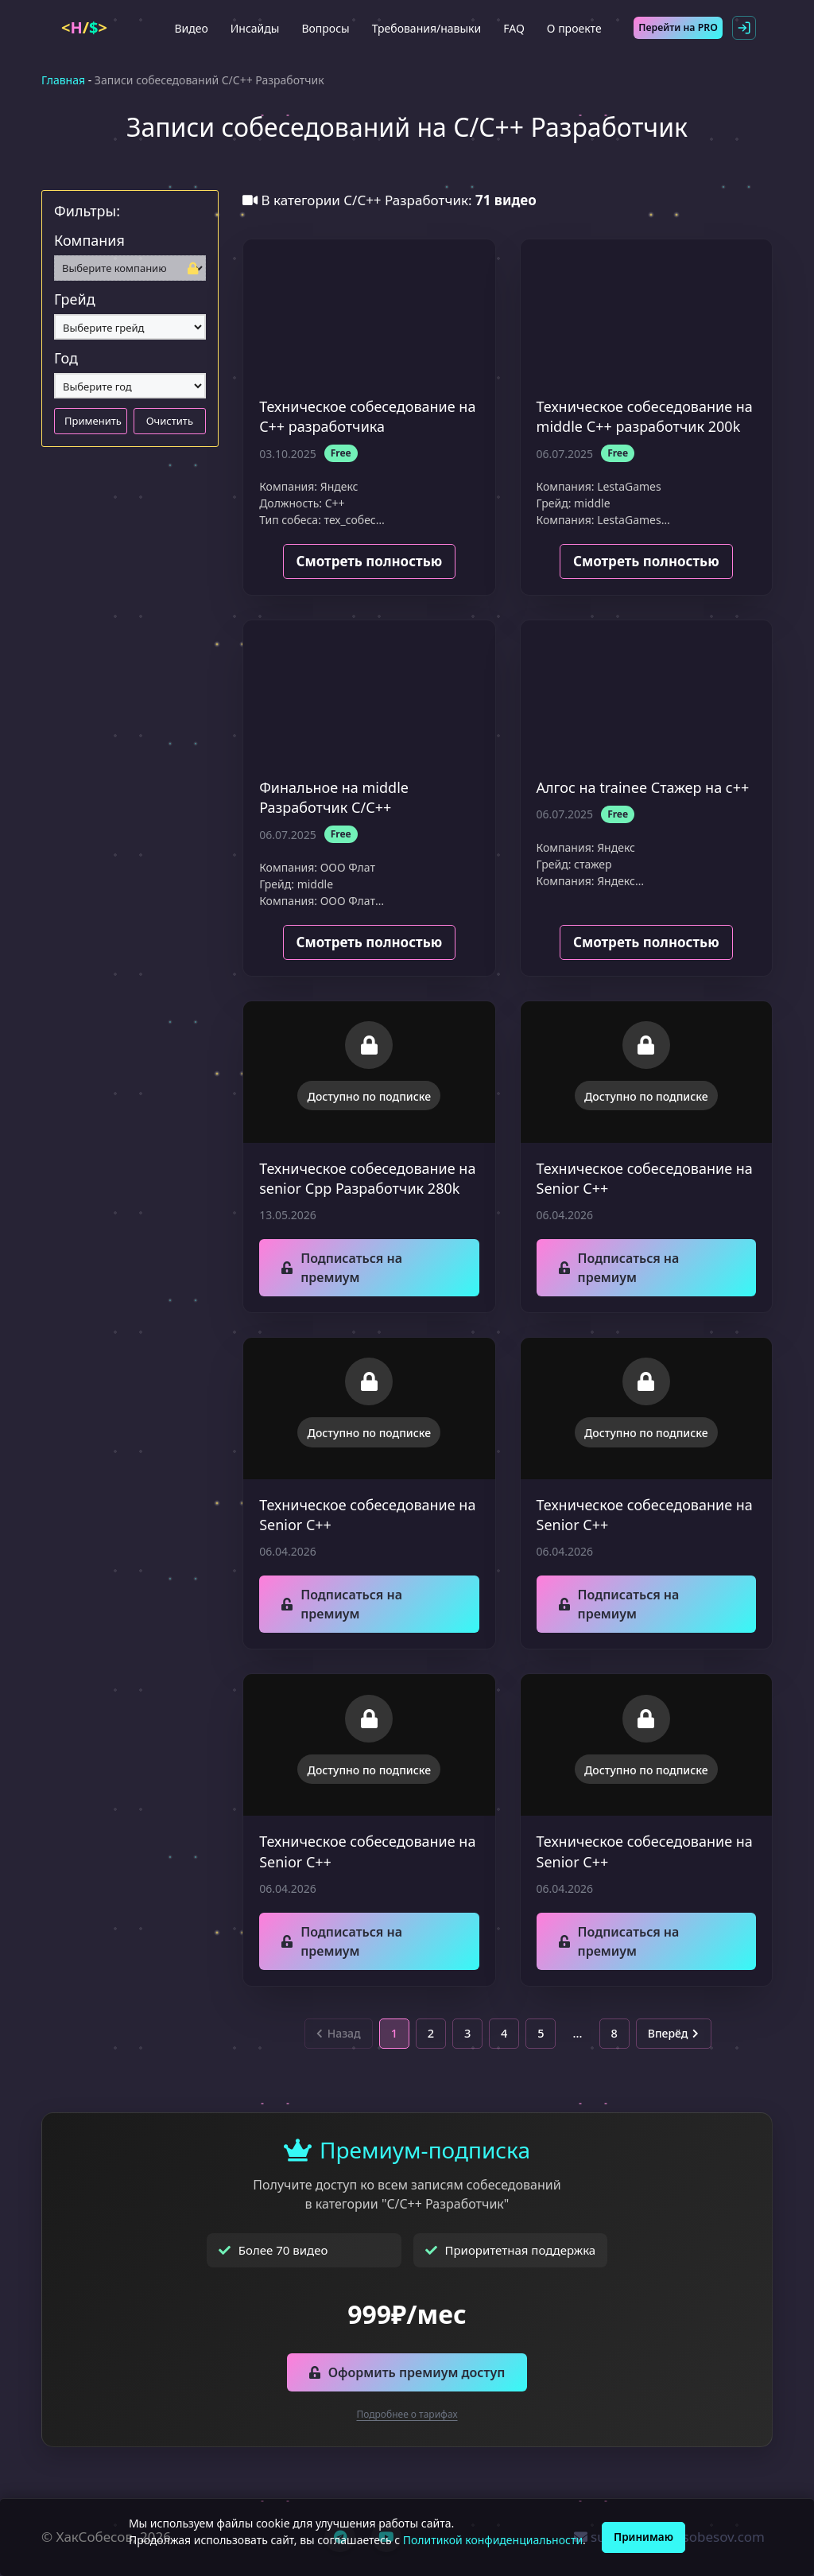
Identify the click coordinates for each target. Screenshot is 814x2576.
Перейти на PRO (679, 27)
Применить (93, 421)
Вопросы (323, 28)
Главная (63, 79)
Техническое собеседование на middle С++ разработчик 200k (645, 416)
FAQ (511, 28)
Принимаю (644, 2537)
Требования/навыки (424, 28)
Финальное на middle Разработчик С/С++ (334, 797)
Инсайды (252, 28)
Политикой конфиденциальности (490, 2539)
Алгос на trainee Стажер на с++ (643, 787)
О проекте (572, 28)
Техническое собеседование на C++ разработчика (367, 416)
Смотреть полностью (370, 561)
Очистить (169, 421)
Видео (188, 28)
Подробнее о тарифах (406, 2416)
